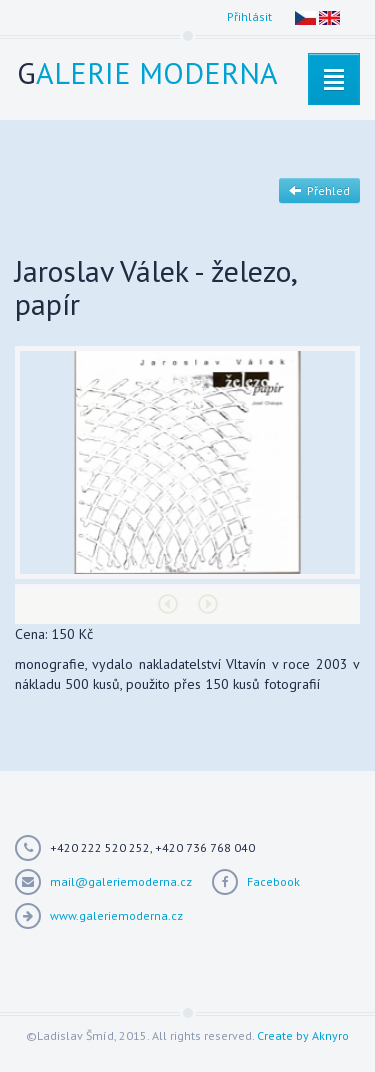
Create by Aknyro (303, 1035)
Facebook (273, 881)
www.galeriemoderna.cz (116, 915)
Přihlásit (249, 16)
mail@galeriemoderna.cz (121, 881)
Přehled (319, 190)
